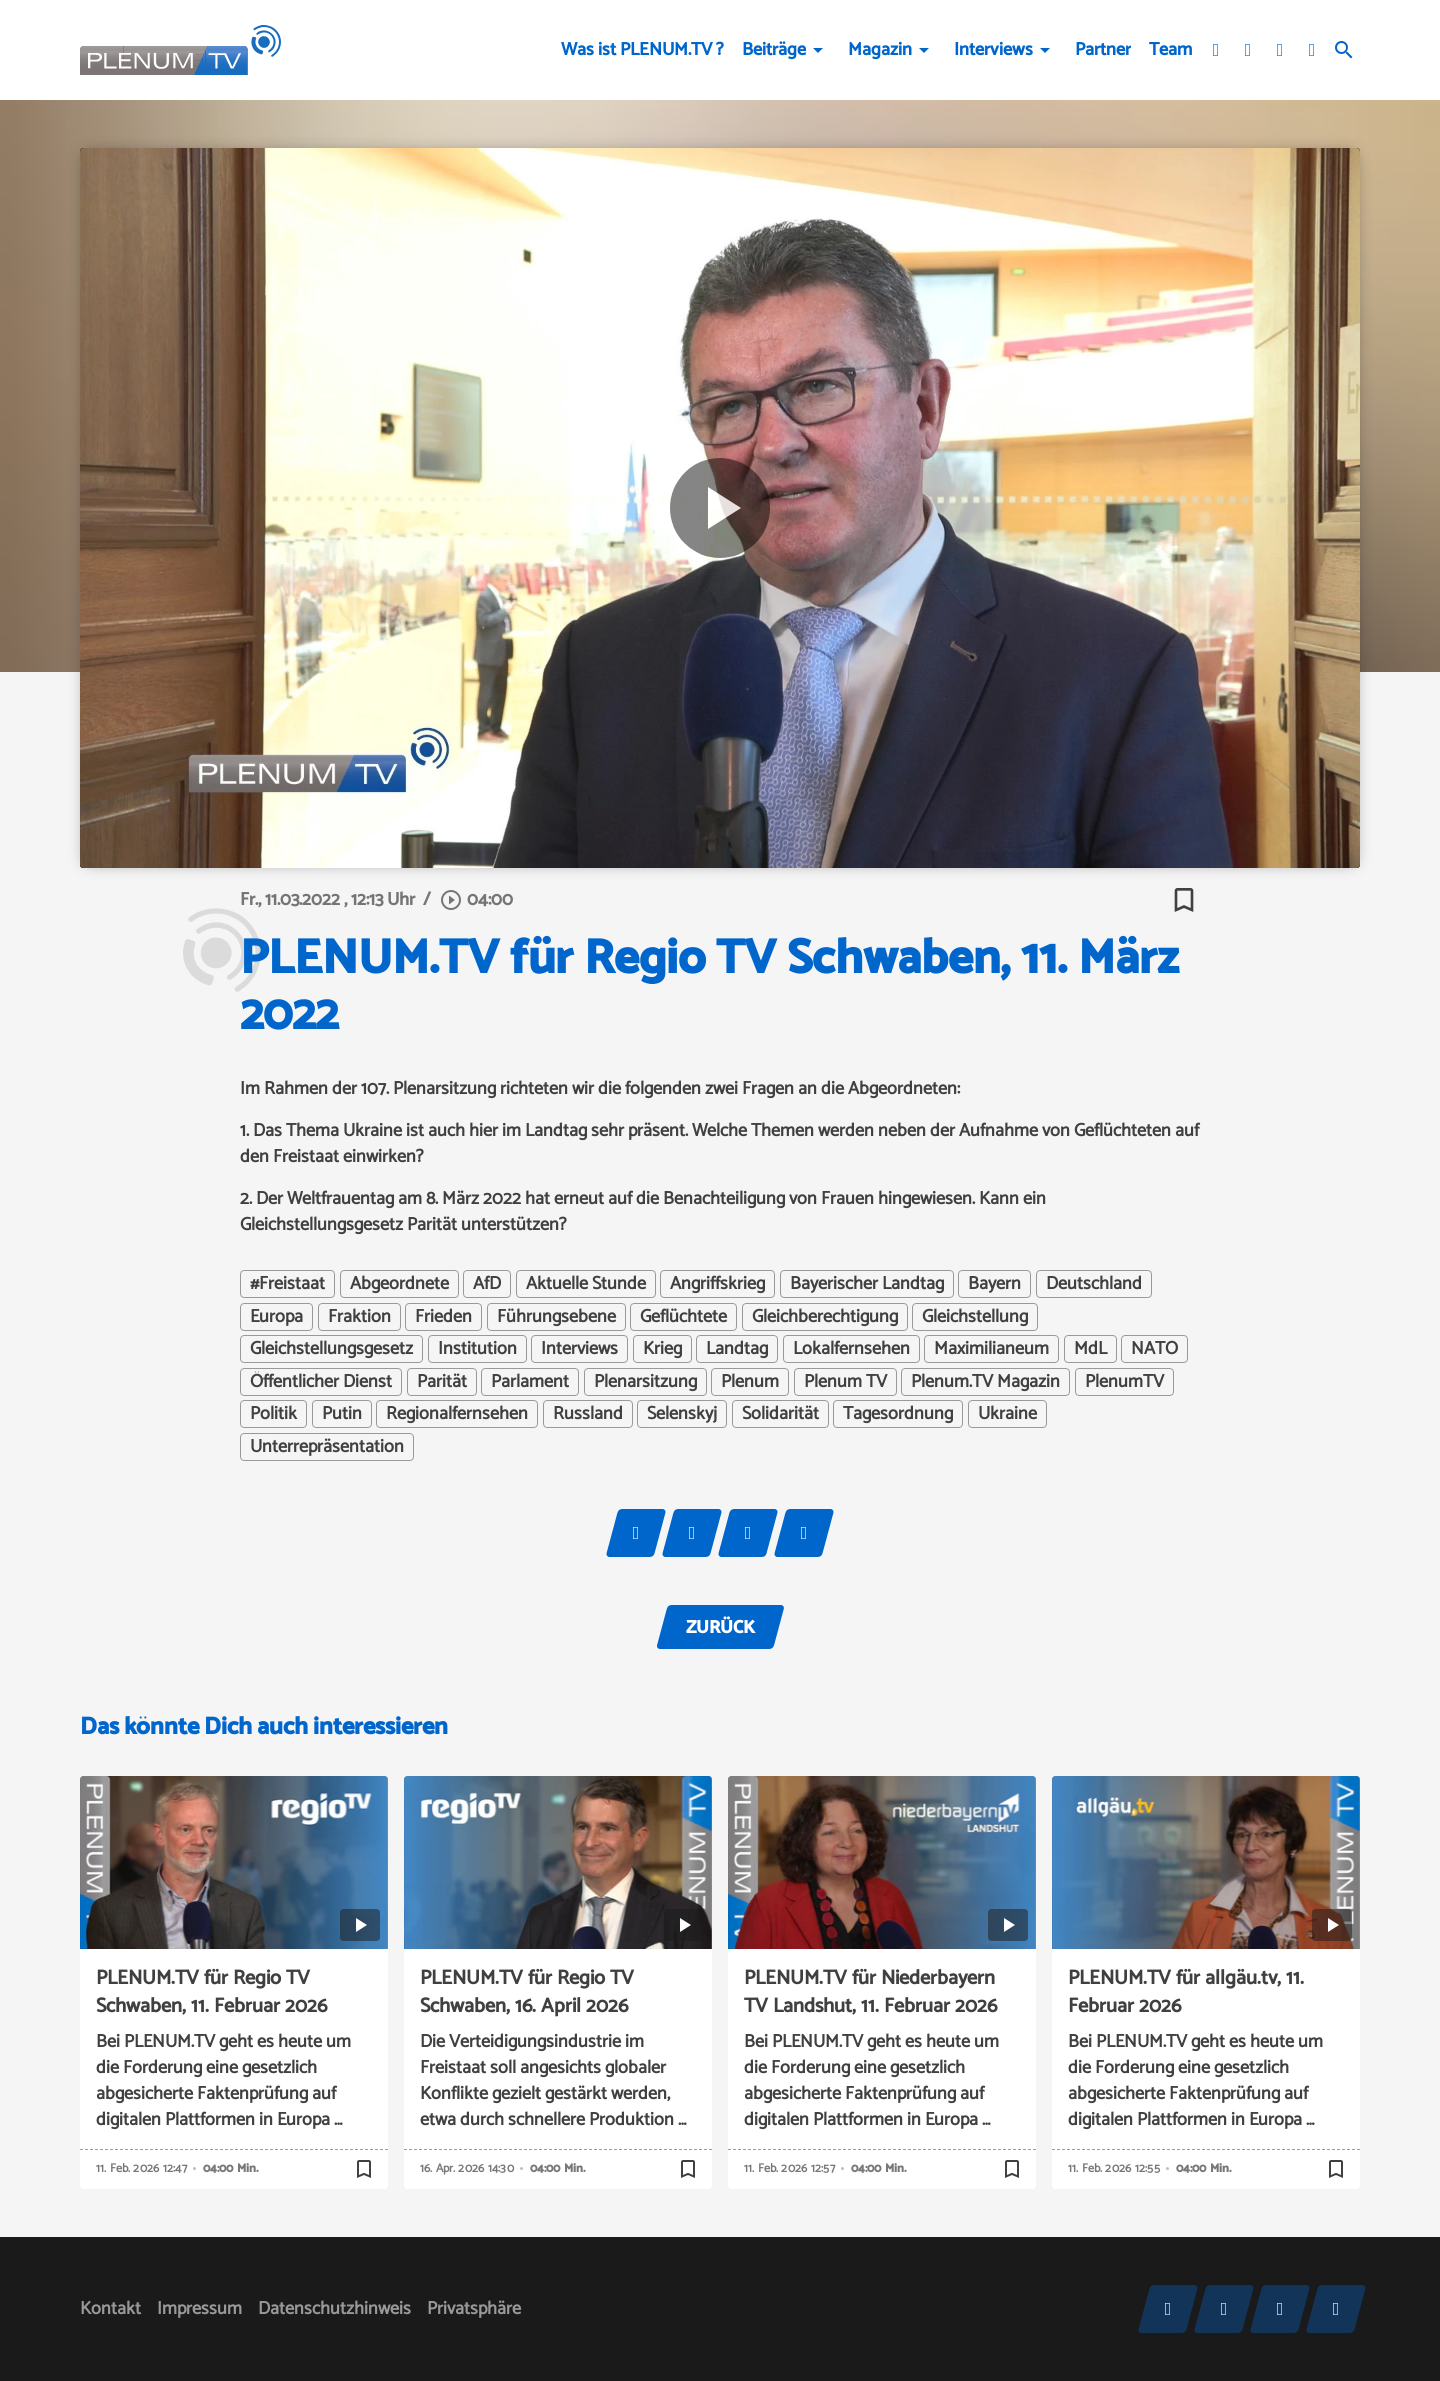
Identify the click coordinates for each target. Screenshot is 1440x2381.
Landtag (737, 1349)
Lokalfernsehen (851, 1349)
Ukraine (1007, 1414)
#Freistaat (287, 1284)
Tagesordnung (898, 1414)
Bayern (994, 1284)
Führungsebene (556, 1317)
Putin (342, 1414)
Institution (477, 1349)
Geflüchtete (683, 1317)
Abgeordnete (399, 1284)
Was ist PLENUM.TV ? (642, 50)
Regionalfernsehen (457, 1414)
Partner (1103, 50)
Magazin (880, 50)
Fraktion (359, 1317)
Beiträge (774, 50)
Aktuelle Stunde (586, 1284)
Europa (276, 1317)
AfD (487, 1284)
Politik (273, 1414)
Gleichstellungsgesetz (331, 1349)
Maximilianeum (991, 1349)
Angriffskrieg (717, 1284)
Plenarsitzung (645, 1382)
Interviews (993, 50)
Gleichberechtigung (825, 1317)
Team (1170, 50)
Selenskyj (682, 1414)
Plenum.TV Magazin (985, 1382)
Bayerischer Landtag (867, 1284)
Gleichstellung (975, 1317)
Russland (588, 1414)
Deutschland (1094, 1284)
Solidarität (780, 1414)
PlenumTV (1124, 1382)
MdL (1090, 1349)
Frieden (443, 1317)
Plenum (750, 1382)
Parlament (530, 1382)
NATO (1154, 1349)
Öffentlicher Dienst (321, 1382)
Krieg (662, 1349)
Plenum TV (845, 1382)
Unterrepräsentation (327, 1447)
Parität (442, 1382)
